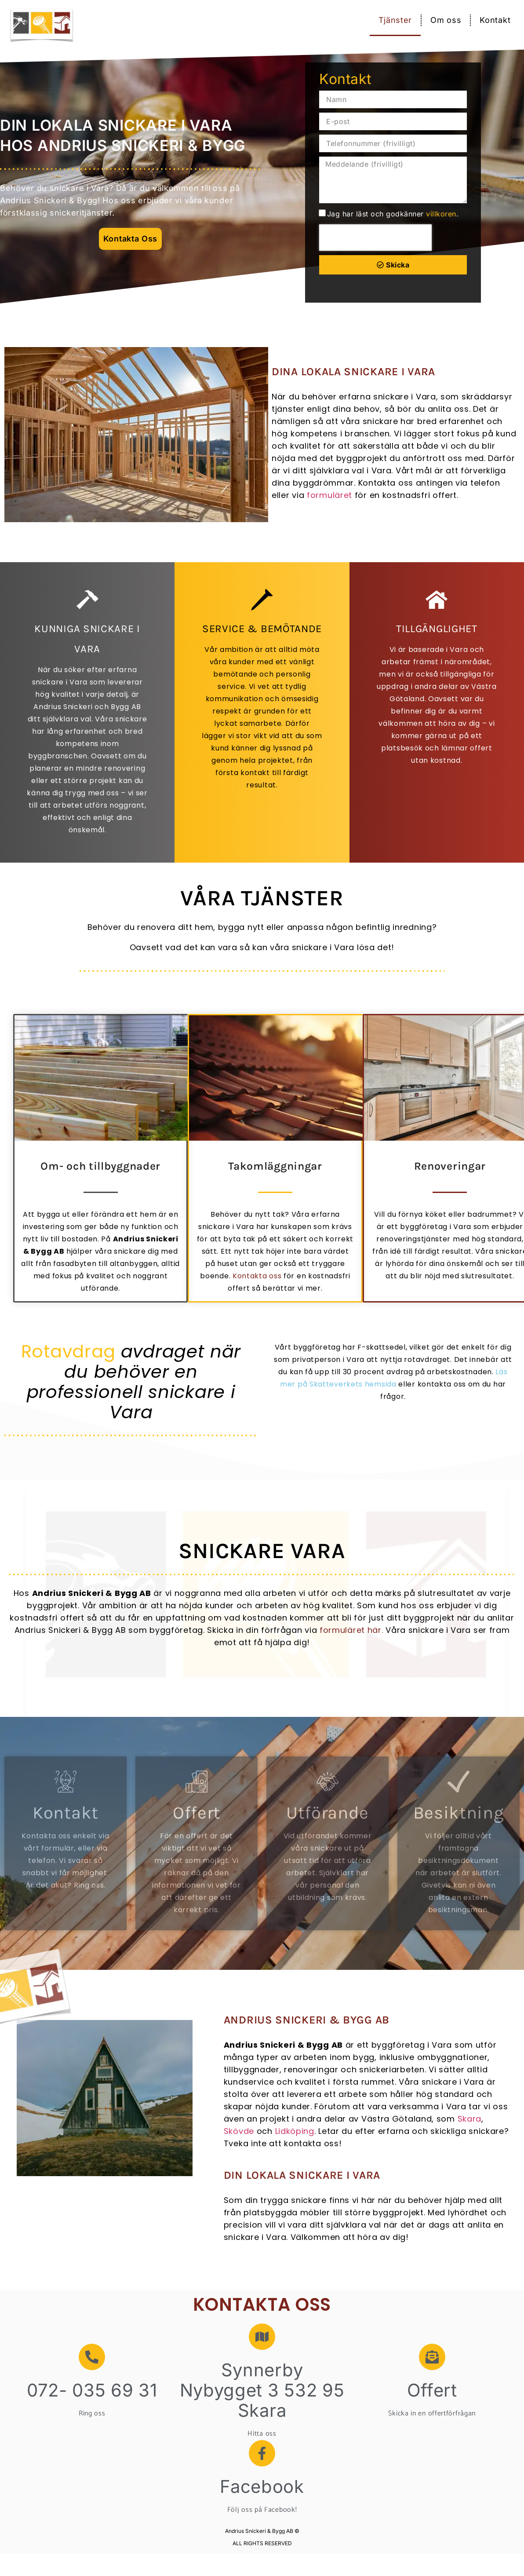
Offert (432, 2390)
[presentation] (375, 237)
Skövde (239, 2131)
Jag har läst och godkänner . (393, 214)
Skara (470, 2118)
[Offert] (432, 2357)
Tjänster (395, 20)
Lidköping (294, 2131)
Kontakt (495, 20)
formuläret (329, 495)
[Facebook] (262, 2453)
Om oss (445, 20)
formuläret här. (351, 1630)
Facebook (262, 2486)
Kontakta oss (257, 1276)
